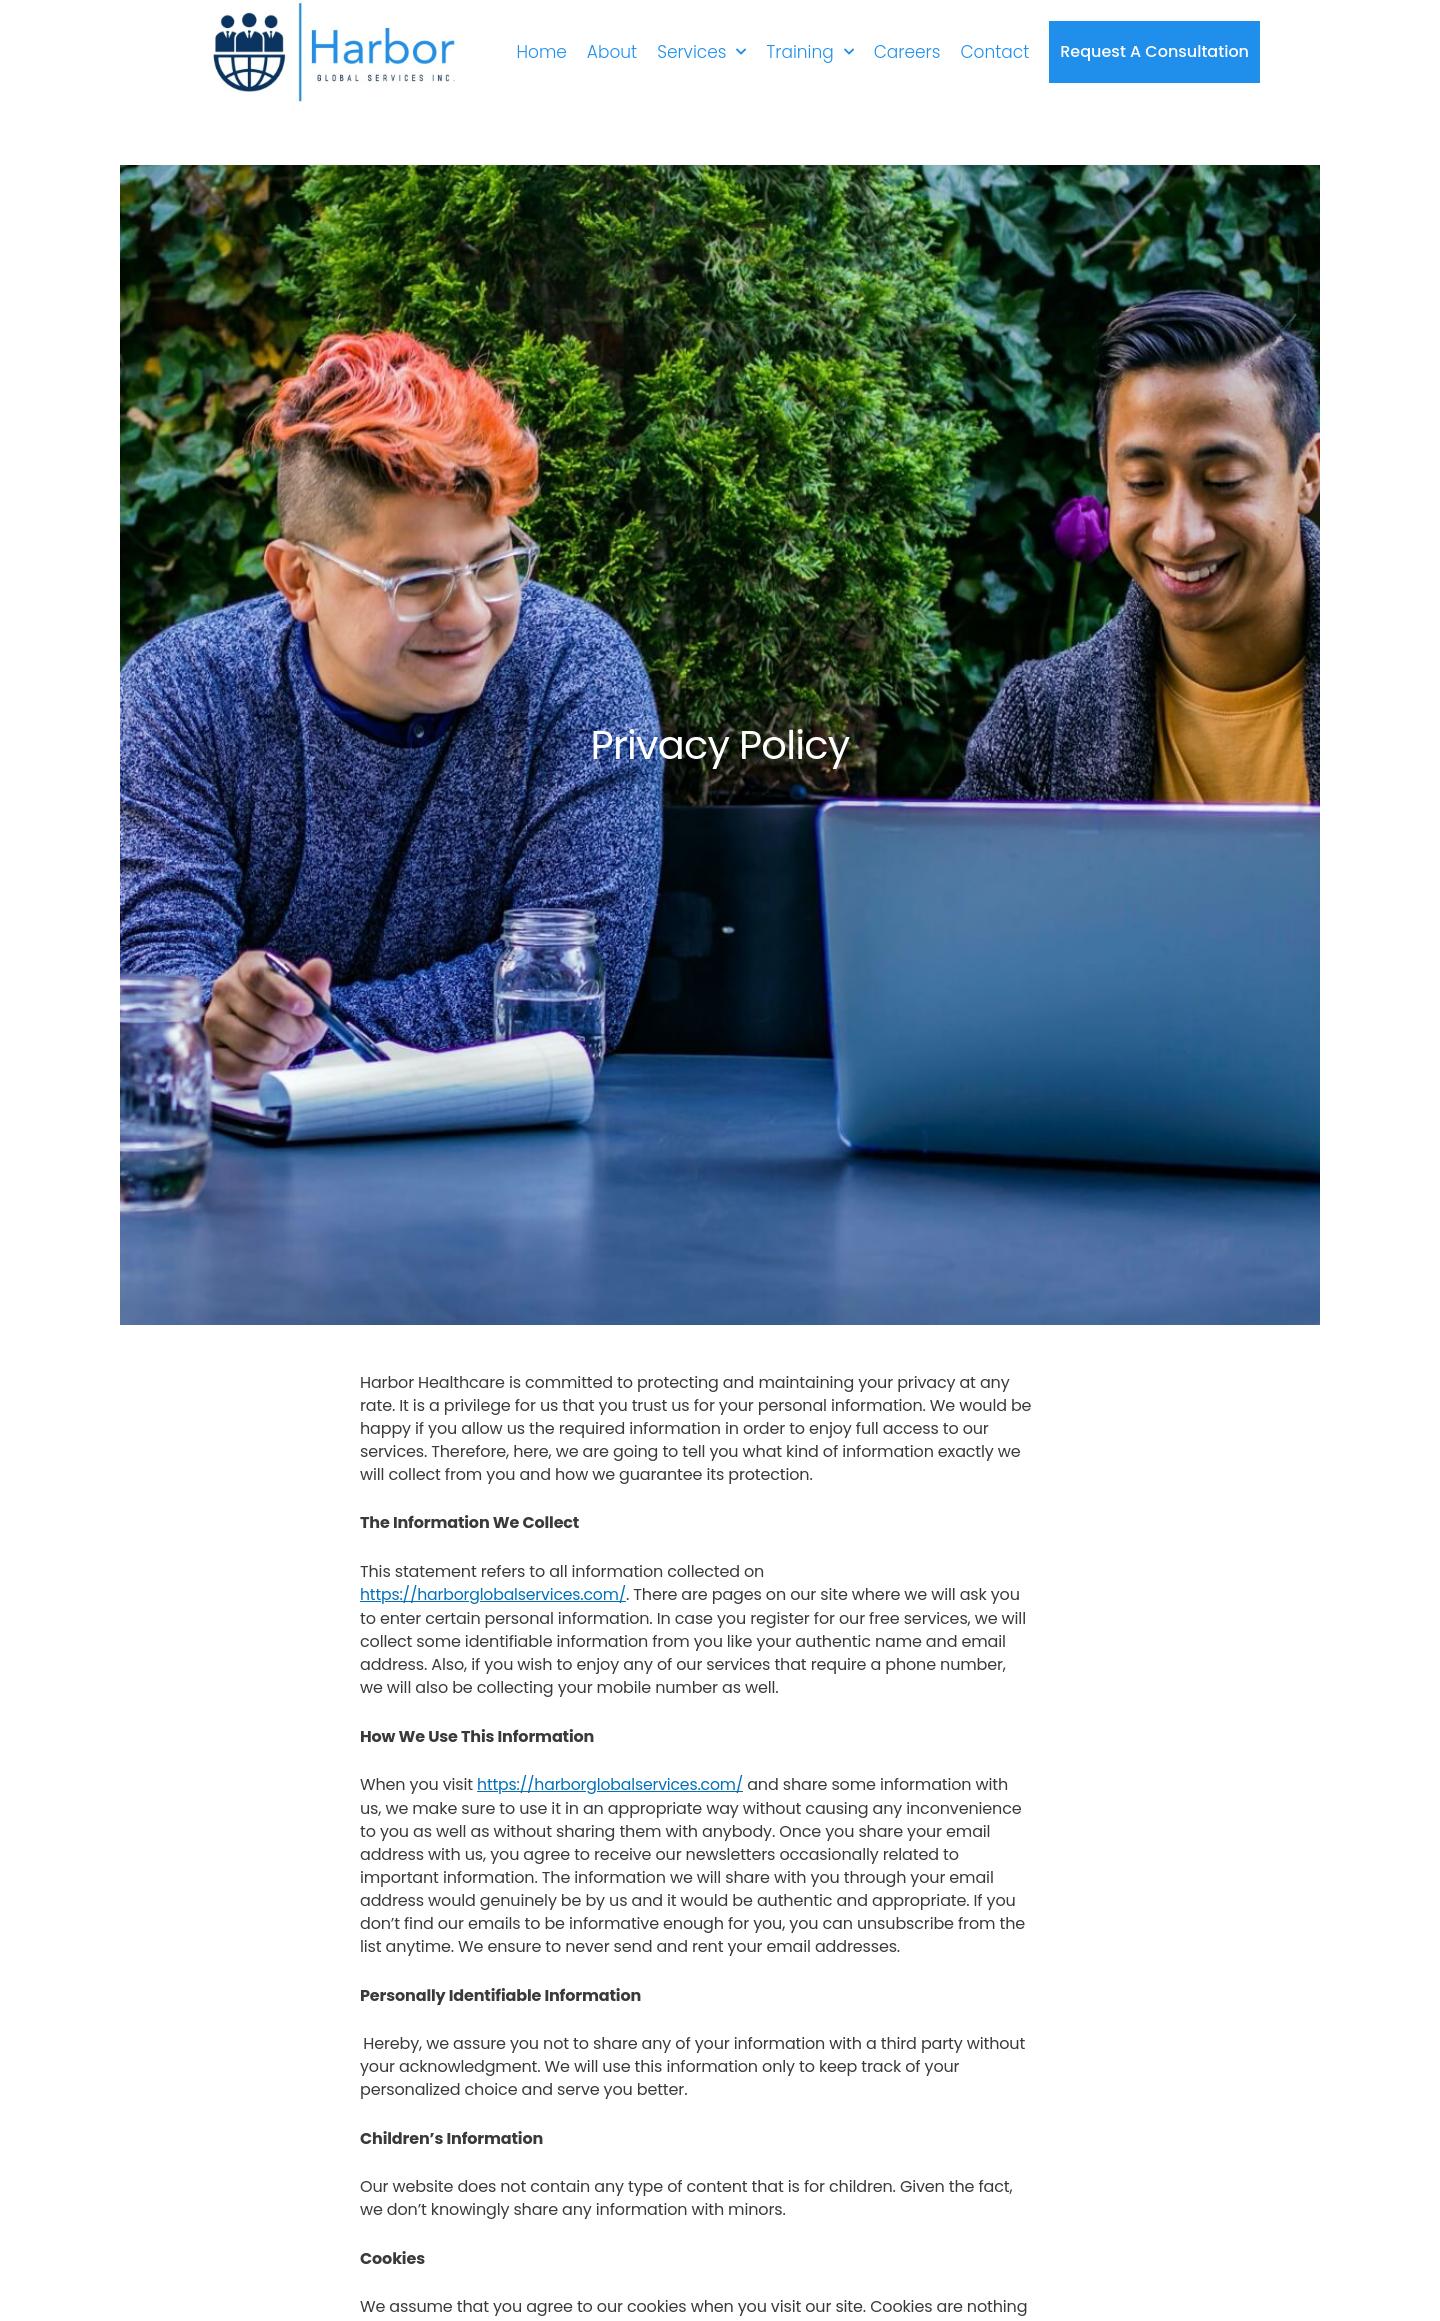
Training (809, 51)
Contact (994, 51)
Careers (907, 51)
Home (541, 51)
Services (701, 51)
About (612, 51)
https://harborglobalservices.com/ (496, 1594)
